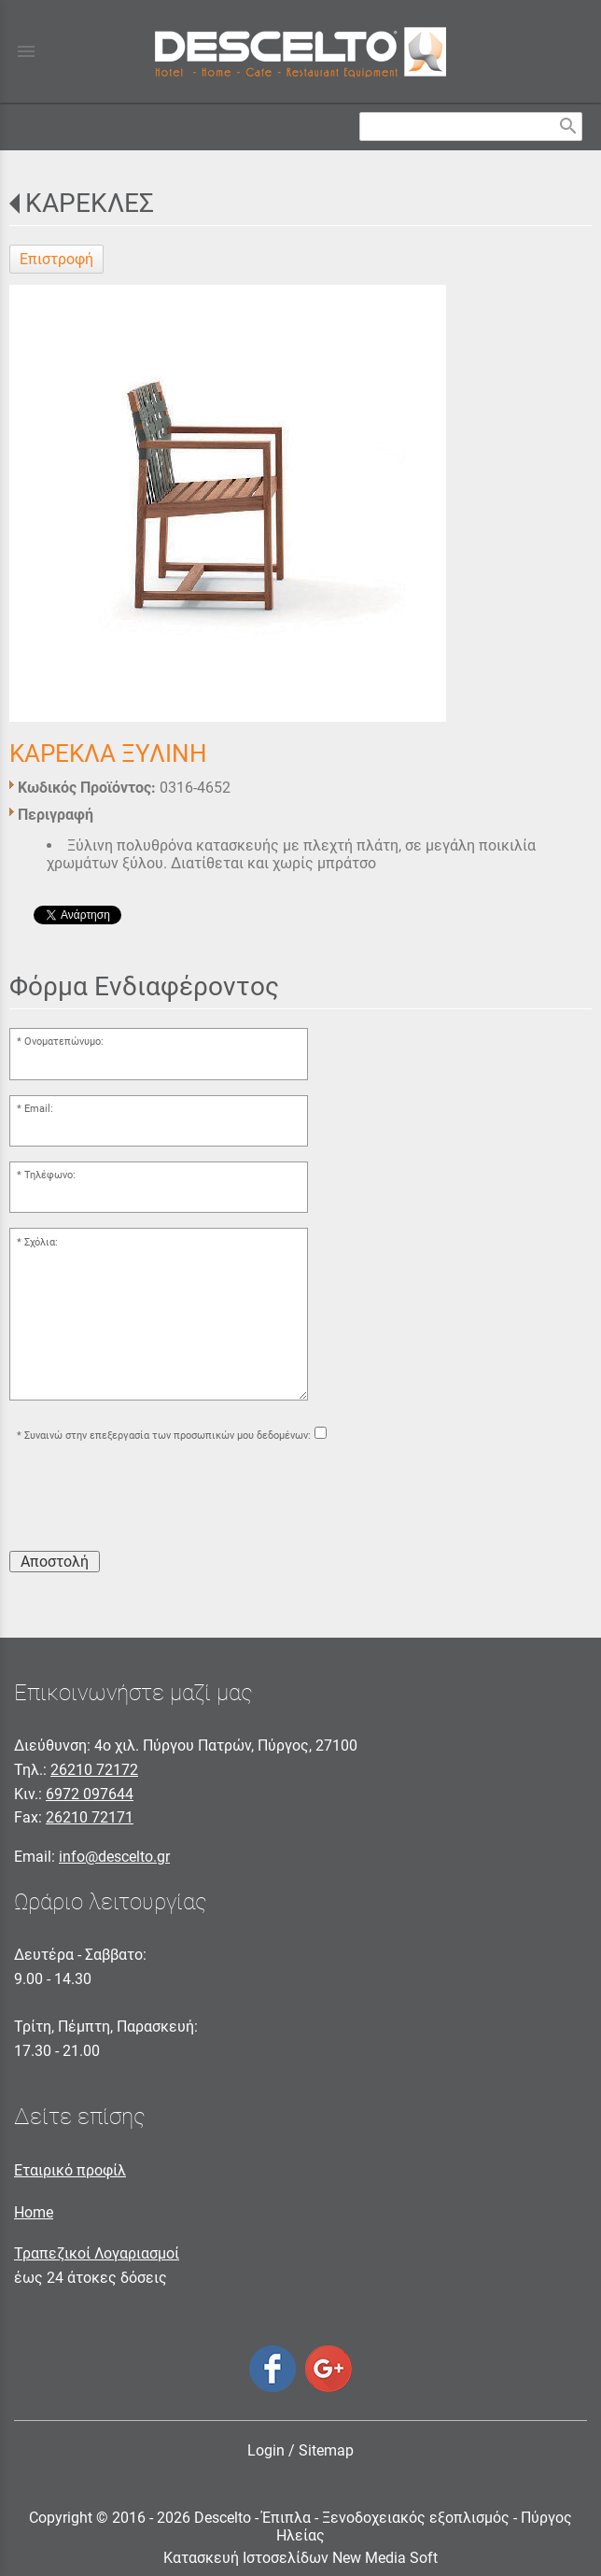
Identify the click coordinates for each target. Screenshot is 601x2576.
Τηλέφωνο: (50, 1175)
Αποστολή (55, 1561)
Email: (38, 1109)
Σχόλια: (41, 1242)
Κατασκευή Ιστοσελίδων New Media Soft (300, 2558)
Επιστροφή (56, 259)
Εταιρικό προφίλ (70, 2170)
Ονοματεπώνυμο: (64, 1041)
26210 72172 (94, 1770)
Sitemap (326, 2450)
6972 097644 (89, 1794)
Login (266, 2450)
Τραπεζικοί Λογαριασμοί (96, 2253)
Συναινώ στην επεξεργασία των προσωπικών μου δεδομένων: (167, 1435)
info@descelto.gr (114, 1856)
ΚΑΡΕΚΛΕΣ (89, 203)
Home (33, 2212)
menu (26, 51)
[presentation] (151, 1499)
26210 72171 (89, 1817)
